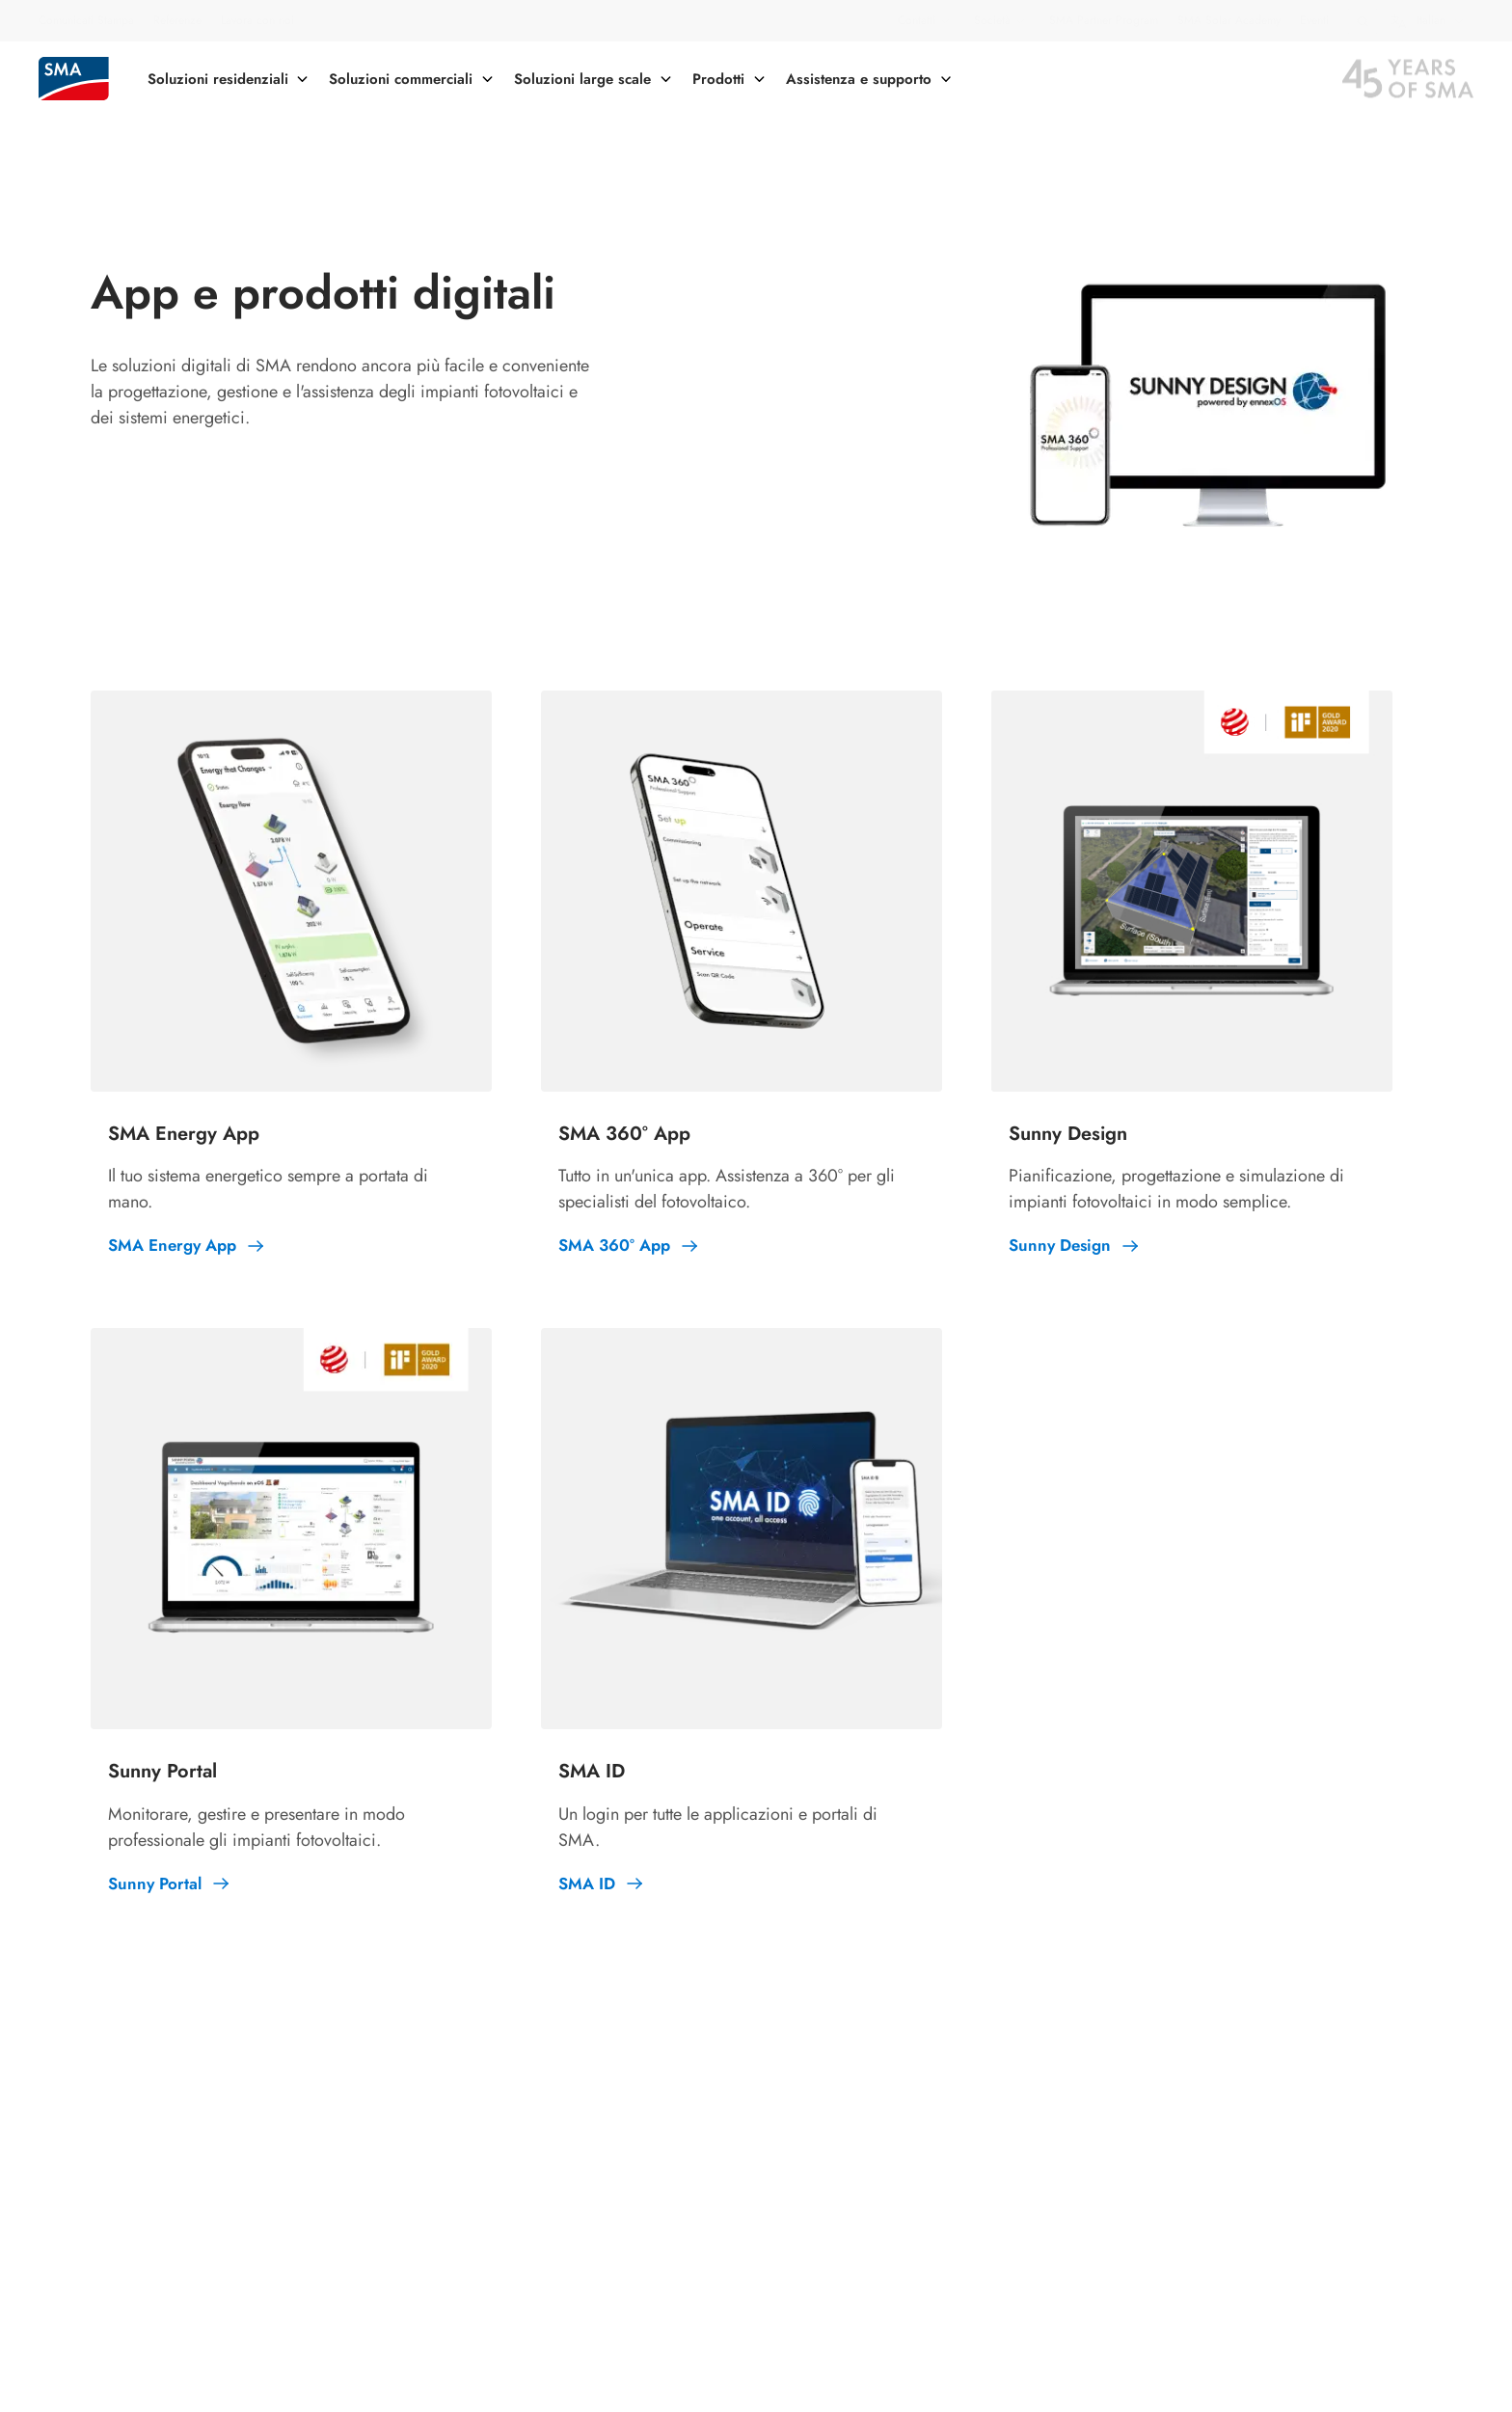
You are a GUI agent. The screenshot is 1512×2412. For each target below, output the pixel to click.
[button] (1362, 21)
